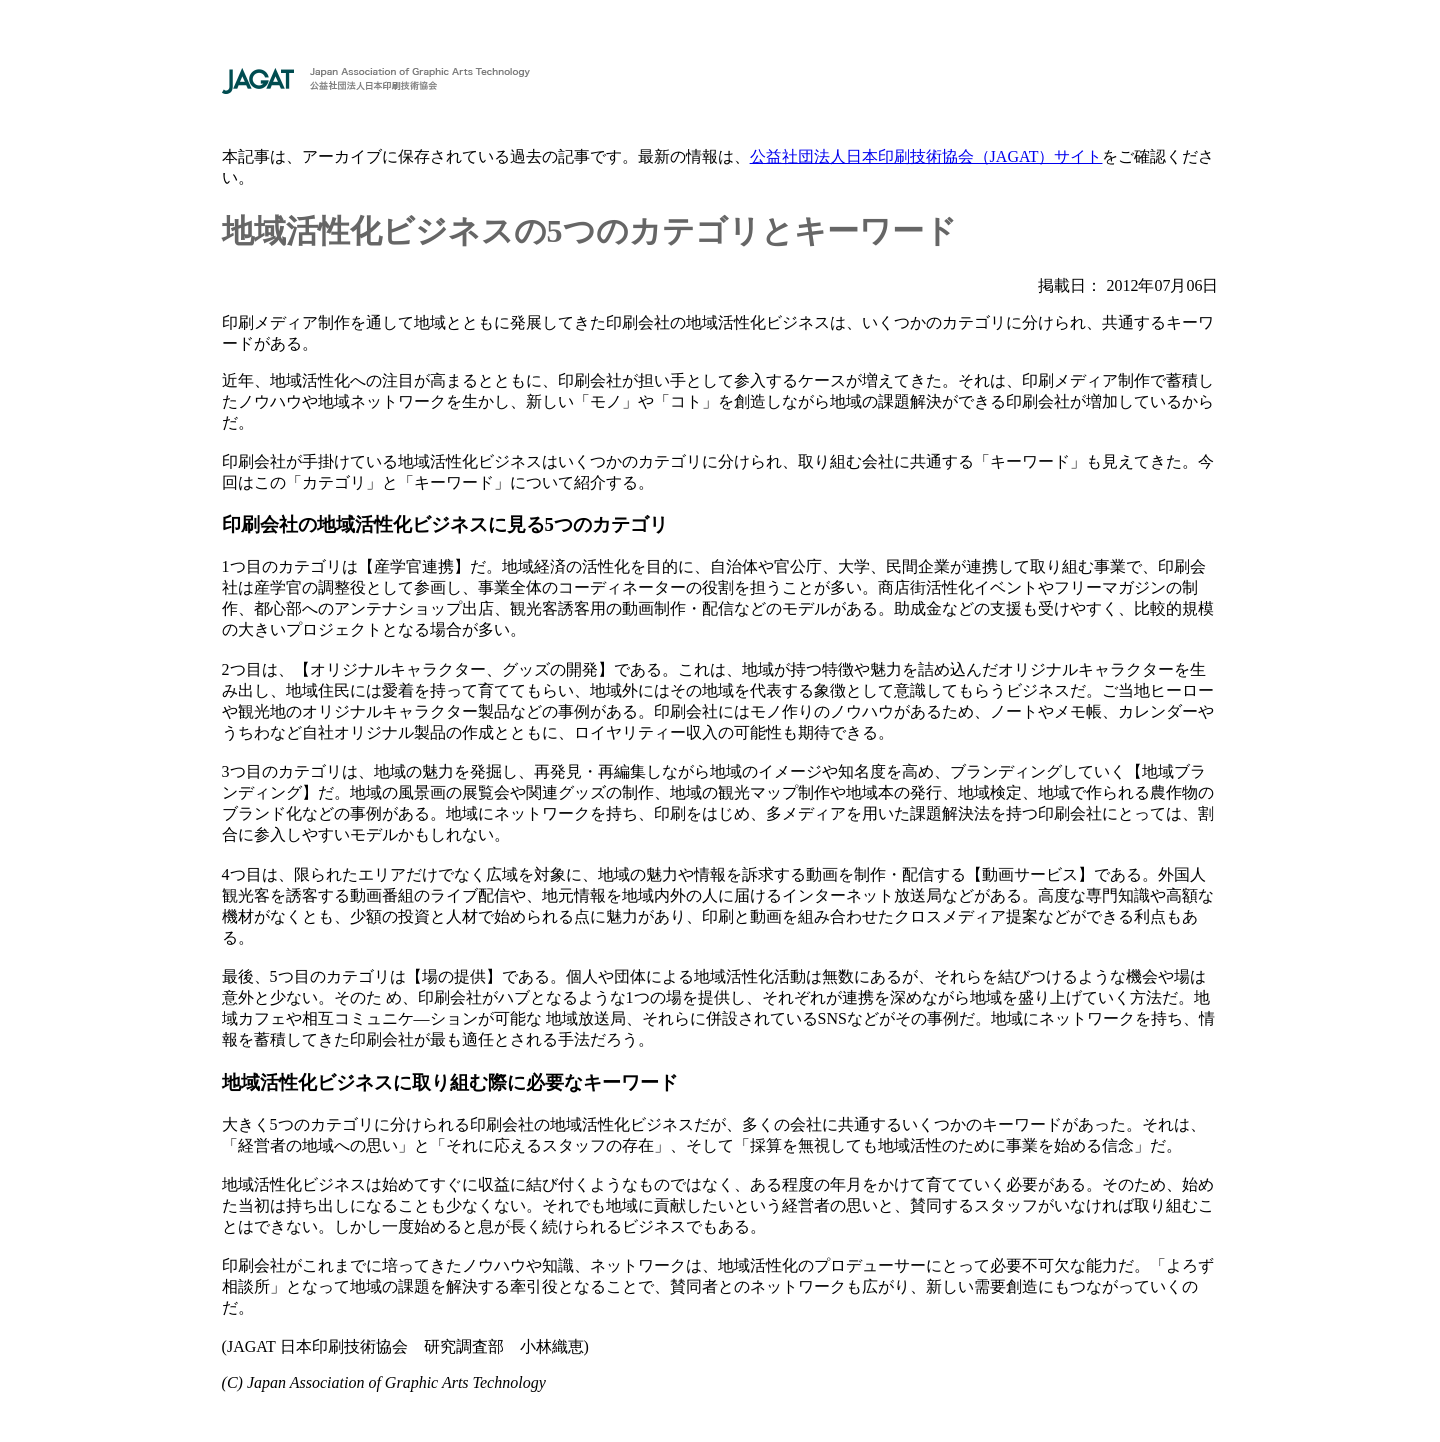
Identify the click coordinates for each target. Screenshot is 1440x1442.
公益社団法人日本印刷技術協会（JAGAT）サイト (926, 156)
